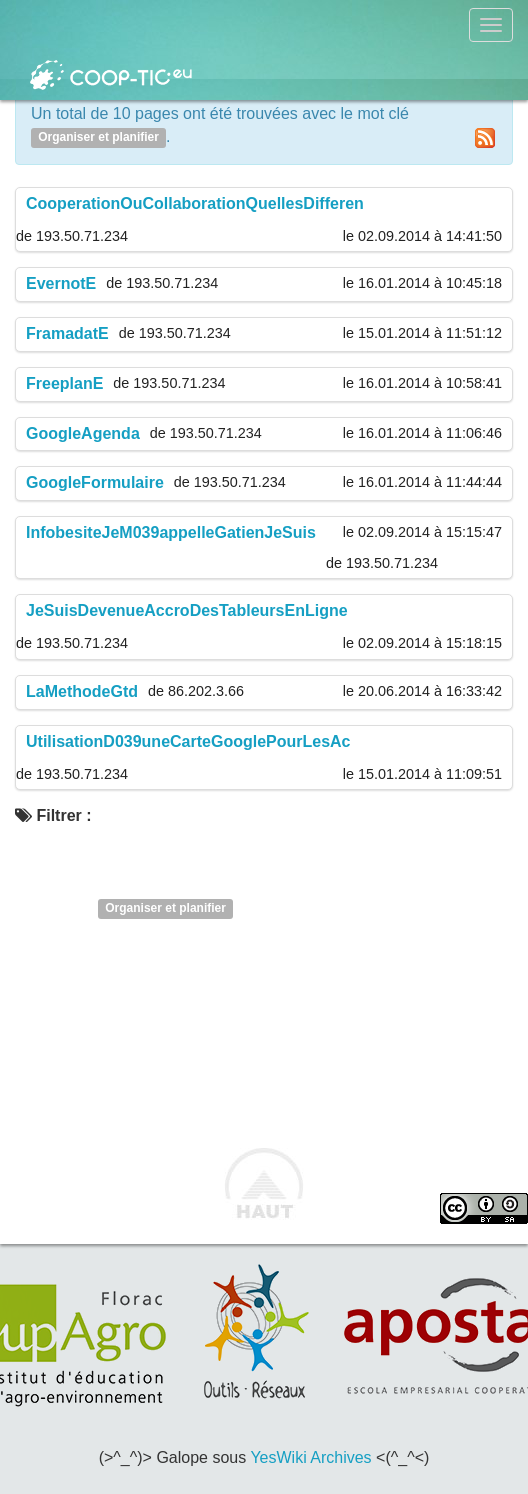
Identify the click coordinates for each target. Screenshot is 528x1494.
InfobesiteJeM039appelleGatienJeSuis (171, 532)
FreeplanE (64, 383)
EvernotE (61, 283)
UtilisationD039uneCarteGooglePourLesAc (188, 741)
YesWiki (278, 1457)
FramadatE (67, 333)
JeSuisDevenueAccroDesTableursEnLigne (187, 610)
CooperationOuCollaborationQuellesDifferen (195, 203)
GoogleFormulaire (95, 482)
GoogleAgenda (83, 433)
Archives (340, 1457)
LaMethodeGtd (82, 691)
